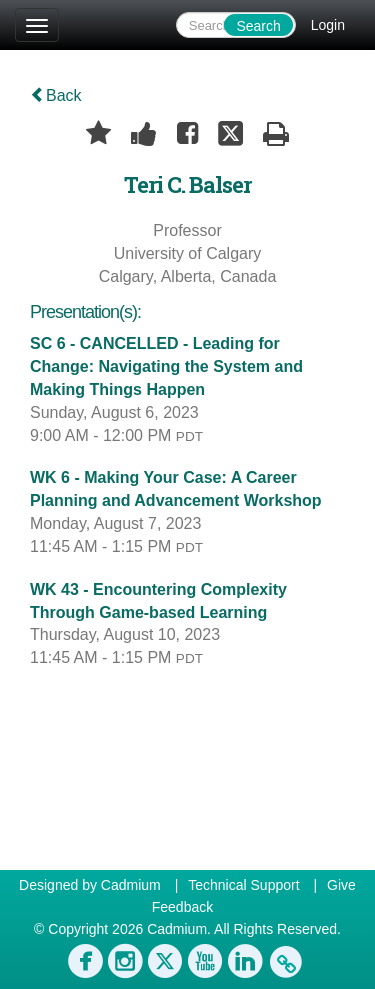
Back (56, 95)
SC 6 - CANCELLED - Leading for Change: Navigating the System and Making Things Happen (166, 366)
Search (258, 26)
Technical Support (243, 885)
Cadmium (131, 885)
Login (328, 25)
